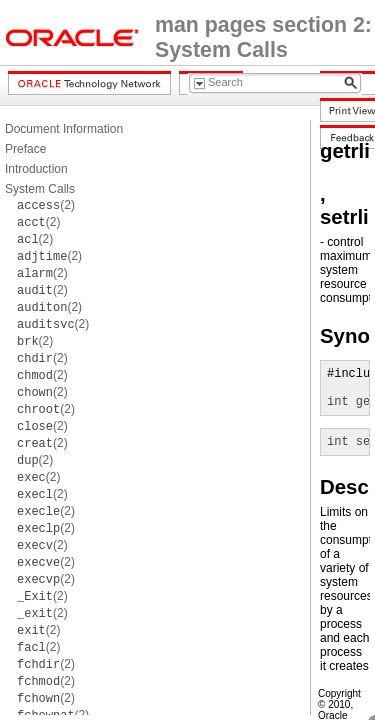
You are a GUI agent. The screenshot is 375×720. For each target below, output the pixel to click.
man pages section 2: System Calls (263, 37)
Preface (25, 149)
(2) (46, 205)
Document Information (64, 129)
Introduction (36, 169)
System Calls (40, 189)
